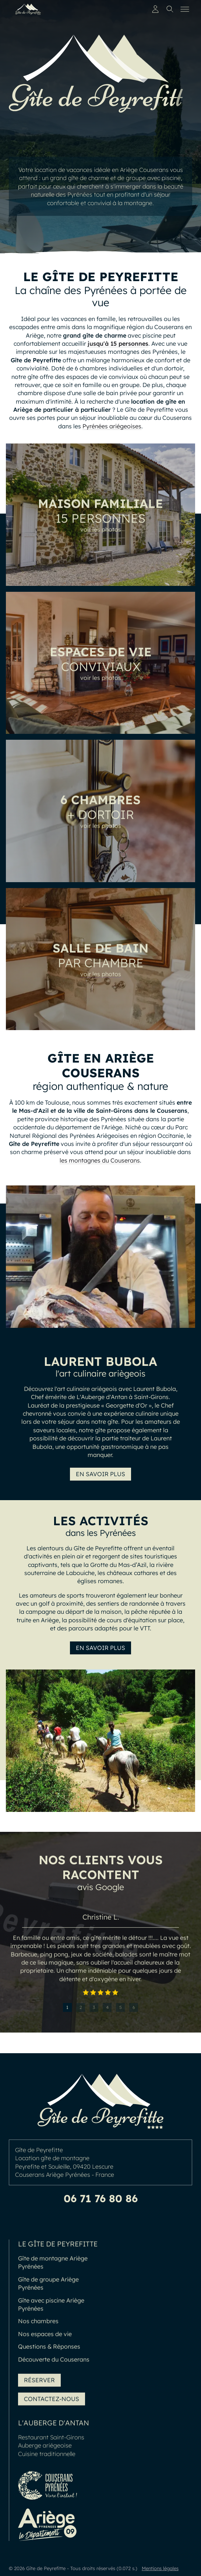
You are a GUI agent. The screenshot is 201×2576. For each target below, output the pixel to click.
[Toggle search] (170, 9)
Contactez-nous (51, 2402)
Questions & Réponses (49, 2350)
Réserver (39, 2383)
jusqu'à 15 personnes (118, 343)
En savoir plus (100, 1474)
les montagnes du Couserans (100, 1160)
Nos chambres (38, 2324)
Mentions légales (160, 2568)
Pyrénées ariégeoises (111, 426)
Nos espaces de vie (45, 2337)
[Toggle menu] (184, 9)
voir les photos (100, 533)
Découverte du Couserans (53, 2362)
